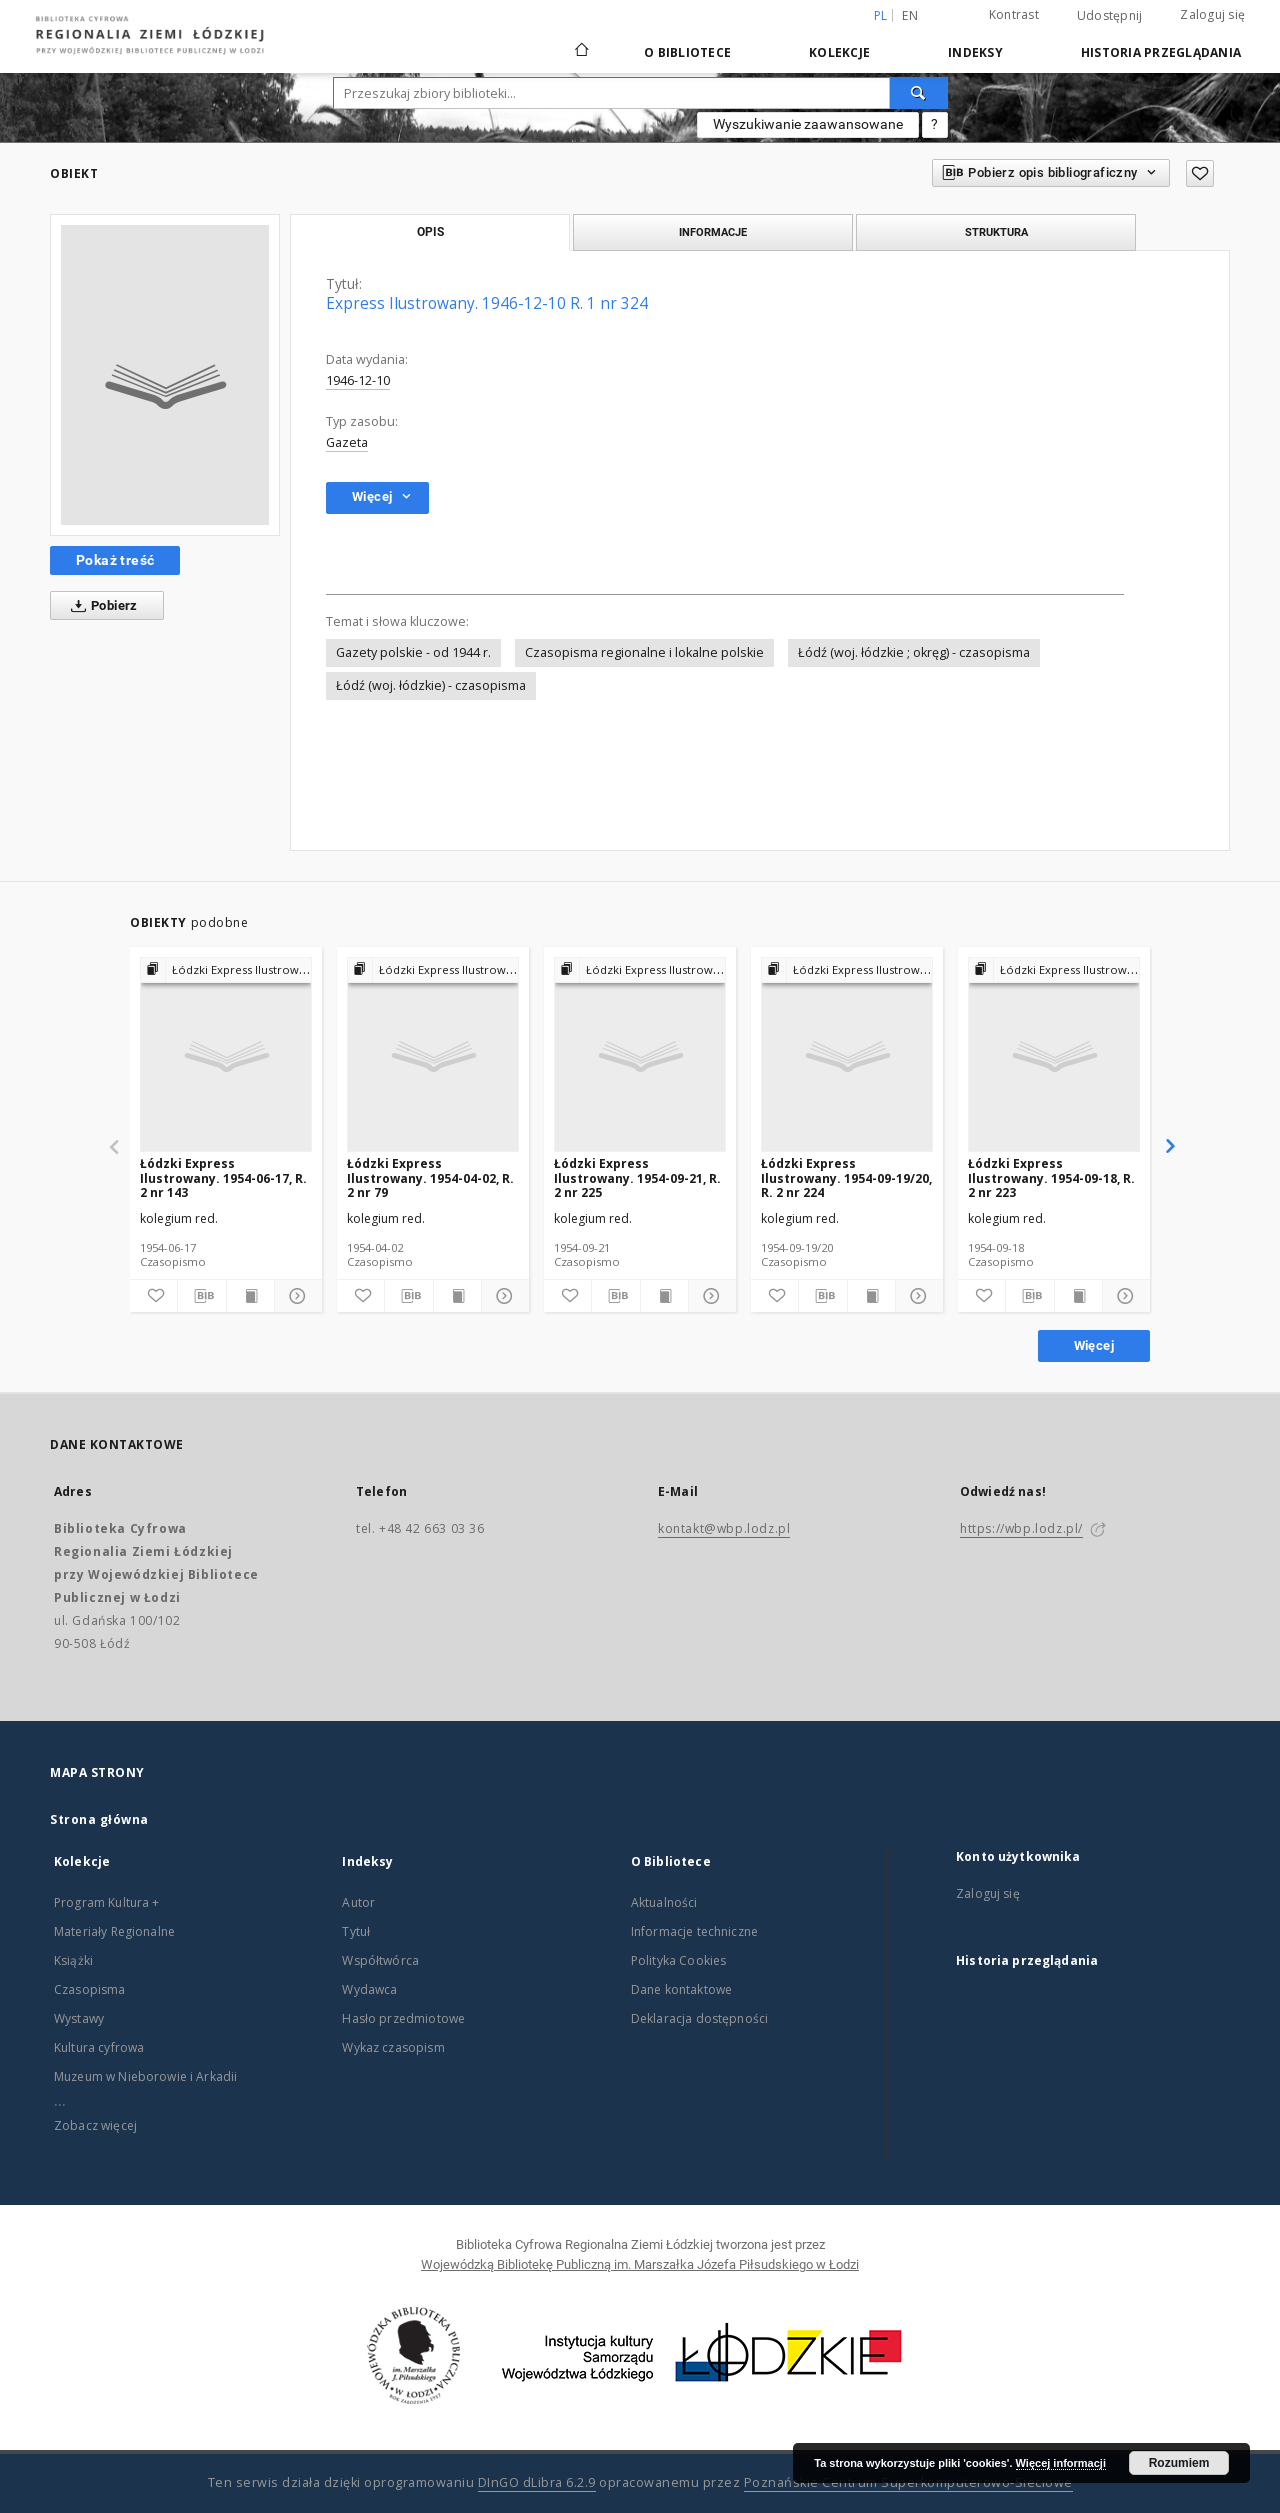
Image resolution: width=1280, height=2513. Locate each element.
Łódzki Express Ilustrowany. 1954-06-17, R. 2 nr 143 (223, 1177)
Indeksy (975, 52)
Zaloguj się (1212, 14)
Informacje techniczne (694, 1931)
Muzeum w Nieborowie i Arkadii (145, 2076)
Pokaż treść (115, 560)
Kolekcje (839, 52)
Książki (73, 1960)
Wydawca (369, 1989)
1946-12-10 (358, 380)
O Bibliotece (687, 52)
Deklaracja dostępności (699, 2018)
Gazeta (347, 442)
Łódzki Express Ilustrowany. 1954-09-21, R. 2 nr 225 (637, 1177)
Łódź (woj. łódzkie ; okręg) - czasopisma (914, 652)
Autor (358, 1902)
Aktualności (664, 1902)
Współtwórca (380, 1960)
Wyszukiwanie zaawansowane (808, 124)
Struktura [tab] (996, 232)
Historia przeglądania (1161, 52)
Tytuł (356, 1931)
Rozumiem (1179, 2463)
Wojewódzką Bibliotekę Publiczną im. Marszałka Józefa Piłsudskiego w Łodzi (640, 2264)
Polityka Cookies (678, 1960)
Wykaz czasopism (393, 2047)
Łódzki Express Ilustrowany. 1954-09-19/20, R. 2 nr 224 (846, 1177)
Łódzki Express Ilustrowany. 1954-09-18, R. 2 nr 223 (1051, 1177)
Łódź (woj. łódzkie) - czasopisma (431, 685)
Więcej (1094, 1345)
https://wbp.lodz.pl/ (1021, 1528)
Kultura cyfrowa (99, 2047)
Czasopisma (90, 1989)
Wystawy (79, 2018)
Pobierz (100, 606)
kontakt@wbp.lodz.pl (724, 1528)
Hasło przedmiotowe (403, 2018)
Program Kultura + (107, 1902)
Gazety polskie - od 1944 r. (413, 652)
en (910, 15)
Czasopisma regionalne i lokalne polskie (644, 652)
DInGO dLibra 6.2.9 (537, 2482)
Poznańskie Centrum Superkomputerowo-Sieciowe (908, 2482)
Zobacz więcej (95, 2125)
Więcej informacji (1061, 2463)
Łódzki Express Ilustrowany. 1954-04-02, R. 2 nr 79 (430, 1177)
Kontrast (1014, 14)
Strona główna (99, 1819)
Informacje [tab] (713, 232)
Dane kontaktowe (681, 1989)
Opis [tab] (430, 232)
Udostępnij (1110, 16)
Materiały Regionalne (114, 1931)
